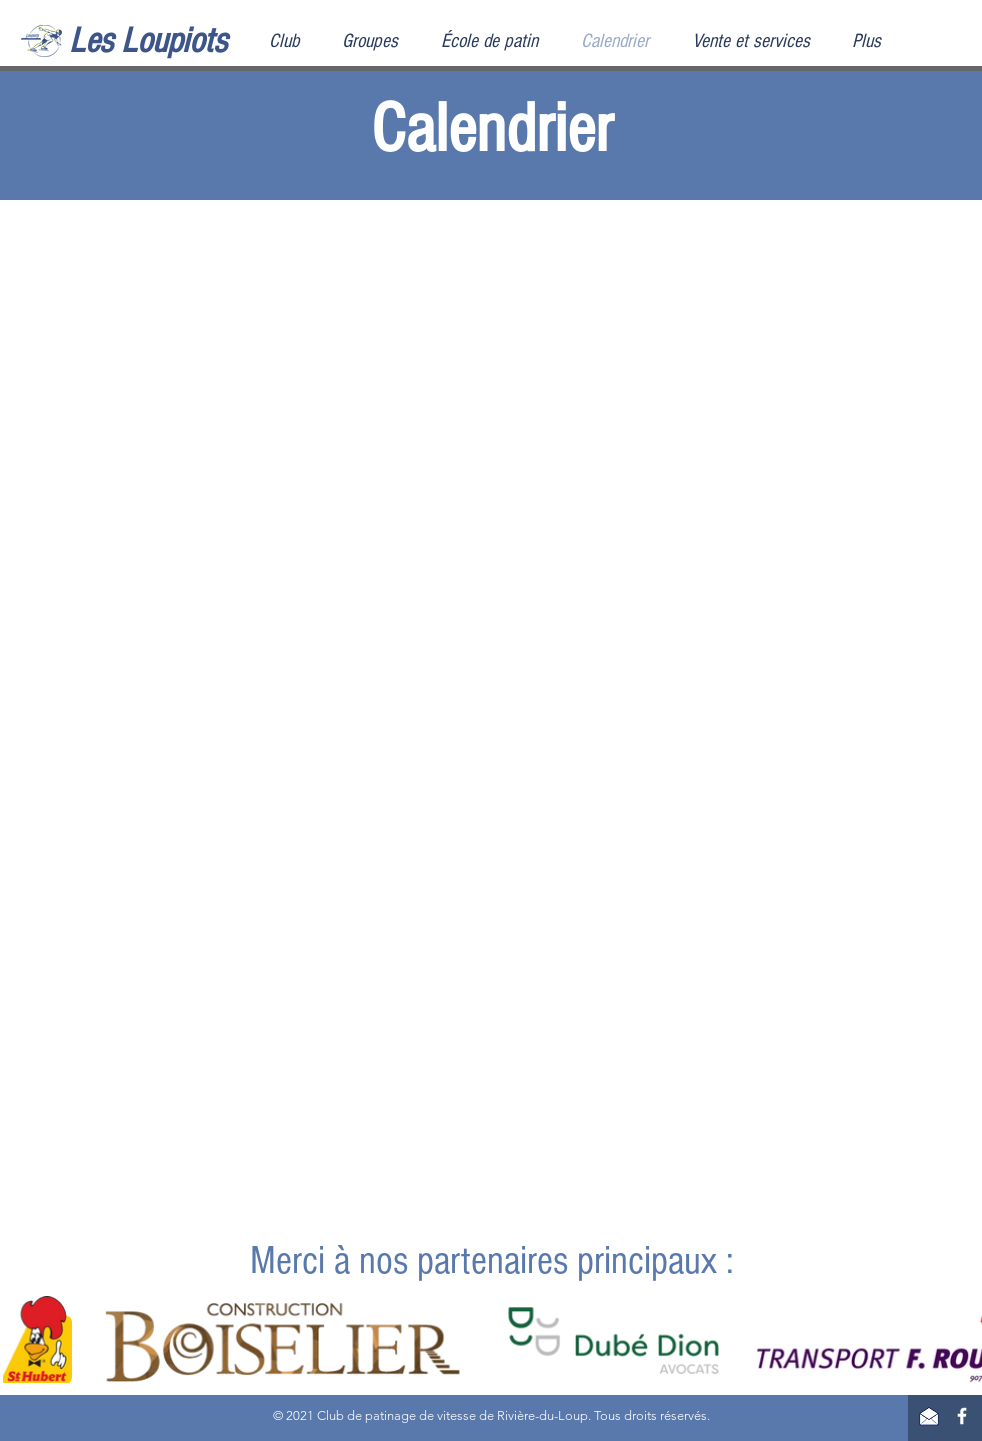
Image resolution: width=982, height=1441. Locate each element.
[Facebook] (962, 1416)
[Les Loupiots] (169, 41)
